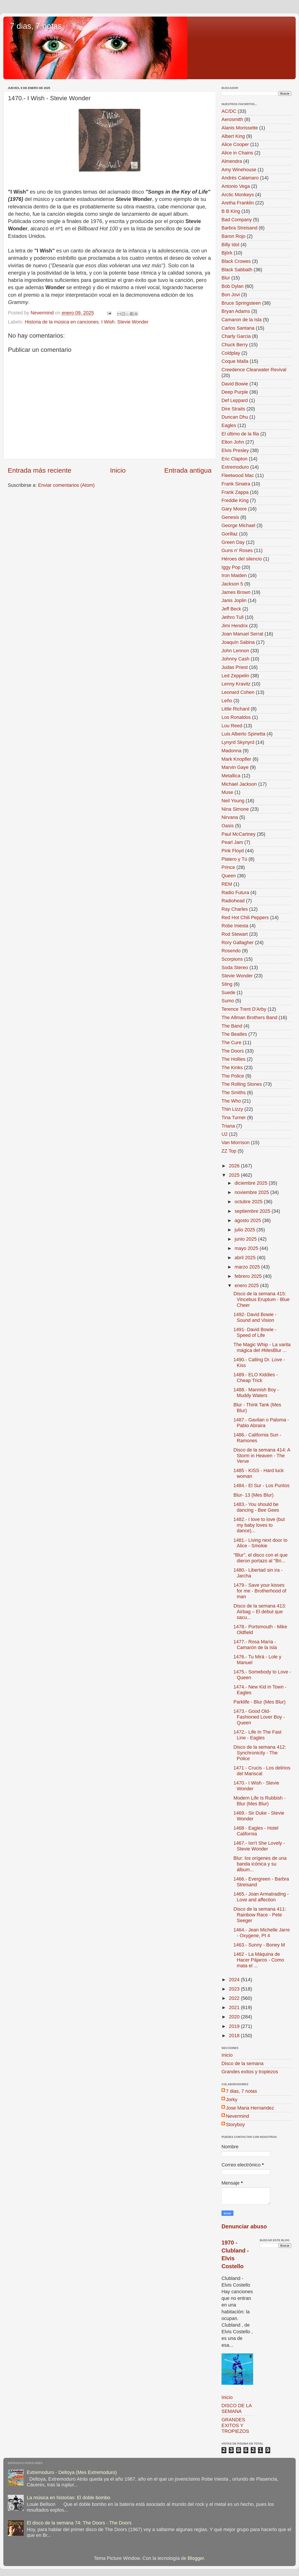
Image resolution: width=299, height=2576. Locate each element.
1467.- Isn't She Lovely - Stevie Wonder (259, 1846)
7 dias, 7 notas (36, 26)
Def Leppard (234, 400)
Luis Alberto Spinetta (243, 734)
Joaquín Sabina (238, 642)
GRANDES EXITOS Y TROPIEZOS (235, 2425)
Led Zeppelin (235, 675)
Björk (226, 253)
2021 (235, 2007)
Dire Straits (233, 409)
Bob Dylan (232, 286)
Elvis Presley (235, 450)
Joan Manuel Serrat (242, 634)
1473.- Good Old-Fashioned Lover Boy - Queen (259, 1716)
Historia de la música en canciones (62, 322)
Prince (228, 867)
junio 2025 (246, 1239)
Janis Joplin (234, 600)
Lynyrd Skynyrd (237, 742)
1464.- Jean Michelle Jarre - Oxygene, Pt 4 (261, 1932)
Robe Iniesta (234, 925)
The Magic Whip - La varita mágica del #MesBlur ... (262, 1347)
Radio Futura (235, 892)
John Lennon (235, 650)
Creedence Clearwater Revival (253, 369)
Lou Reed (231, 725)
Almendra (231, 161)
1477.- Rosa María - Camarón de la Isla (255, 1644)
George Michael (238, 525)
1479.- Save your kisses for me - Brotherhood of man (259, 1590)
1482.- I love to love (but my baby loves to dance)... (259, 1525)
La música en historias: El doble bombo (68, 2497)
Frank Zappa (235, 492)
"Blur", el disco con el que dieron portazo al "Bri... (260, 1557)
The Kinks (232, 1067)
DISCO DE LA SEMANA (236, 2408)
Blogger (196, 2558)
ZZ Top (228, 1151)
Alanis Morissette (239, 128)
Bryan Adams (235, 311)
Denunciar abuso (244, 2226)
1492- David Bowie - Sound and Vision (254, 1317)
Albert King (233, 136)
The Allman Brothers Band (249, 1017)
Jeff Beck (231, 609)
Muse (227, 792)
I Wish (108, 322)
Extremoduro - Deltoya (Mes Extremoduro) (72, 2472)
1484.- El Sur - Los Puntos (261, 1485)
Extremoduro (235, 467)
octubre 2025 (249, 1201)
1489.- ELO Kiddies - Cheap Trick (255, 1377)
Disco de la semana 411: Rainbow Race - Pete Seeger (259, 1914)
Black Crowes (236, 261)
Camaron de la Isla (241, 319)
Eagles (228, 425)
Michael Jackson (239, 784)
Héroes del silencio (241, 559)
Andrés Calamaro (240, 178)
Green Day (233, 542)
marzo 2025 (248, 1267)
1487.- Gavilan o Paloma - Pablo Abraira (261, 1422)
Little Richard (235, 709)
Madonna (231, 750)
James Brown (235, 592)
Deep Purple (234, 392)
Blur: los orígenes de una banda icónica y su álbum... (260, 1863)
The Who (231, 1101)
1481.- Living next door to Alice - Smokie (260, 1543)
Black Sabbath (236, 269)
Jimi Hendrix (234, 625)
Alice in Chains (237, 153)
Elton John (232, 442)
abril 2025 (246, 1257)
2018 (235, 2035)
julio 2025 (245, 1229)
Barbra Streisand (239, 228)
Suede (228, 992)
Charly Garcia (236, 336)
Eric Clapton (234, 459)
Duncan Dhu (234, 417)
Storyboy (235, 2124)
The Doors (232, 1051)
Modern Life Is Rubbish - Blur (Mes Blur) (259, 1800)
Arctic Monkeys (237, 194)
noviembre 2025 (252, 1192)
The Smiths (233, 1092)
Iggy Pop (230, 567)
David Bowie (234, 384)
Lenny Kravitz (235, 684)
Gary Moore (234, 509)
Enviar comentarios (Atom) (66, 485)
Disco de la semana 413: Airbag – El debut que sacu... (259, 1611)
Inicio (118, 470)
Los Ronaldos (236, 717)
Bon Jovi (230, 294)
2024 (235, 1979)
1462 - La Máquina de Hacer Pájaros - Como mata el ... (258, 1959)
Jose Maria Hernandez (250, 2108)
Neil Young (232, 800)
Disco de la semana (242, 2063)
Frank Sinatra (235, 484)
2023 (235, 1989)
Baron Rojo (233, 236)
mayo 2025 (247, 1248)
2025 (235, 1175)
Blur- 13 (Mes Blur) (253, 1495)
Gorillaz (229, 534)
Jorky (231, 2099)
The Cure (231, 1042)
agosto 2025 (248, 1220)
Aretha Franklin (237, 203)
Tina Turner (233, 1117)
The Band (231, 1026)
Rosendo (231, 950)
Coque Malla (234, 361)
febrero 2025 (249, 1276)
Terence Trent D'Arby (243, 1009)
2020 (235, 2017)
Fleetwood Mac (237, 475)
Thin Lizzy (232, 1109)
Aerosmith (232, 119)
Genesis (230, 517)
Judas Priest (234, 667)
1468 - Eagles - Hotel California (255, 1831)
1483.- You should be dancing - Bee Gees (256, 1507)
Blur (225, 278)
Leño (226, 700)
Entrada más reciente (39, 470)
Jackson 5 (232, 584)
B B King (230, 211)
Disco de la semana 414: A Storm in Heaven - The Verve (261, 1455)
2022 (235, 1998)
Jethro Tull (232, 617)
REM (226, 884)
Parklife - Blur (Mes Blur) (259, 1702)
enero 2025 (247, 1285)
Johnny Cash (235, 659)
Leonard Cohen (237, 692)
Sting (226, 984)
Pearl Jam (232, 842)
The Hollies (233, 1059)
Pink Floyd (232, 850)
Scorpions (232, 959)
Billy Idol (230, 244)
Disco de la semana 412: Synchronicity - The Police (259, 1752)
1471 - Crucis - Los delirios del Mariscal (261, 1770)
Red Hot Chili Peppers (245, 917)
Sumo (227, 1000)
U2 (224, 1134)
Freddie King (235, 500)
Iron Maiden (234, 575)
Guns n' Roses (237, 550)
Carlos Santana (237, 328)
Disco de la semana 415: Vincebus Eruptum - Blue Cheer (261, 1299)
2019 (235, 2026)
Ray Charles (234, 909)
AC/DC (228, 111)
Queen (228, 875)
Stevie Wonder (132, 322)
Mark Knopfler (236, 759)
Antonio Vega (235, 186)
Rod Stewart (234, 934)
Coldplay (230, 353)
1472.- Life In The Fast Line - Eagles (257, 1734)
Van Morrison (235, 1142)
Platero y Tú (234, 859)
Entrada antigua (188, 470)
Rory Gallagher (237, 942)
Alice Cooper (235, 144)
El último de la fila (240, 434)
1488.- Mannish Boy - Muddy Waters (256, 1392)
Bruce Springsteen (241, 303)
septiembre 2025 (253, 1211)
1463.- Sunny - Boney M (259, 1945)
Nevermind (237, 2116)
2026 (235, 1166)
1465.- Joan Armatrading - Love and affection (261, 1896)
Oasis (227, 825)
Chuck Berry (234, 344)
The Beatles (234, 1034)
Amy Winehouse (238, 169)
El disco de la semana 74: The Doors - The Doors (79, 2523)
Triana (228, 1126)
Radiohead (233, 900)
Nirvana (229, 817)
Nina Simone (235, 809)
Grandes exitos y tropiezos (249, 2071)
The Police (232, 1076)
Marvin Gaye (235, 767)
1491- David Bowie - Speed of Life (254, 1332)
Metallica (230, 775)
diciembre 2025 (252, 1183)
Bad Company (236, 219)
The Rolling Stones (241, 1084)
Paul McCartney (238, 834)
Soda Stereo (234, 967)
